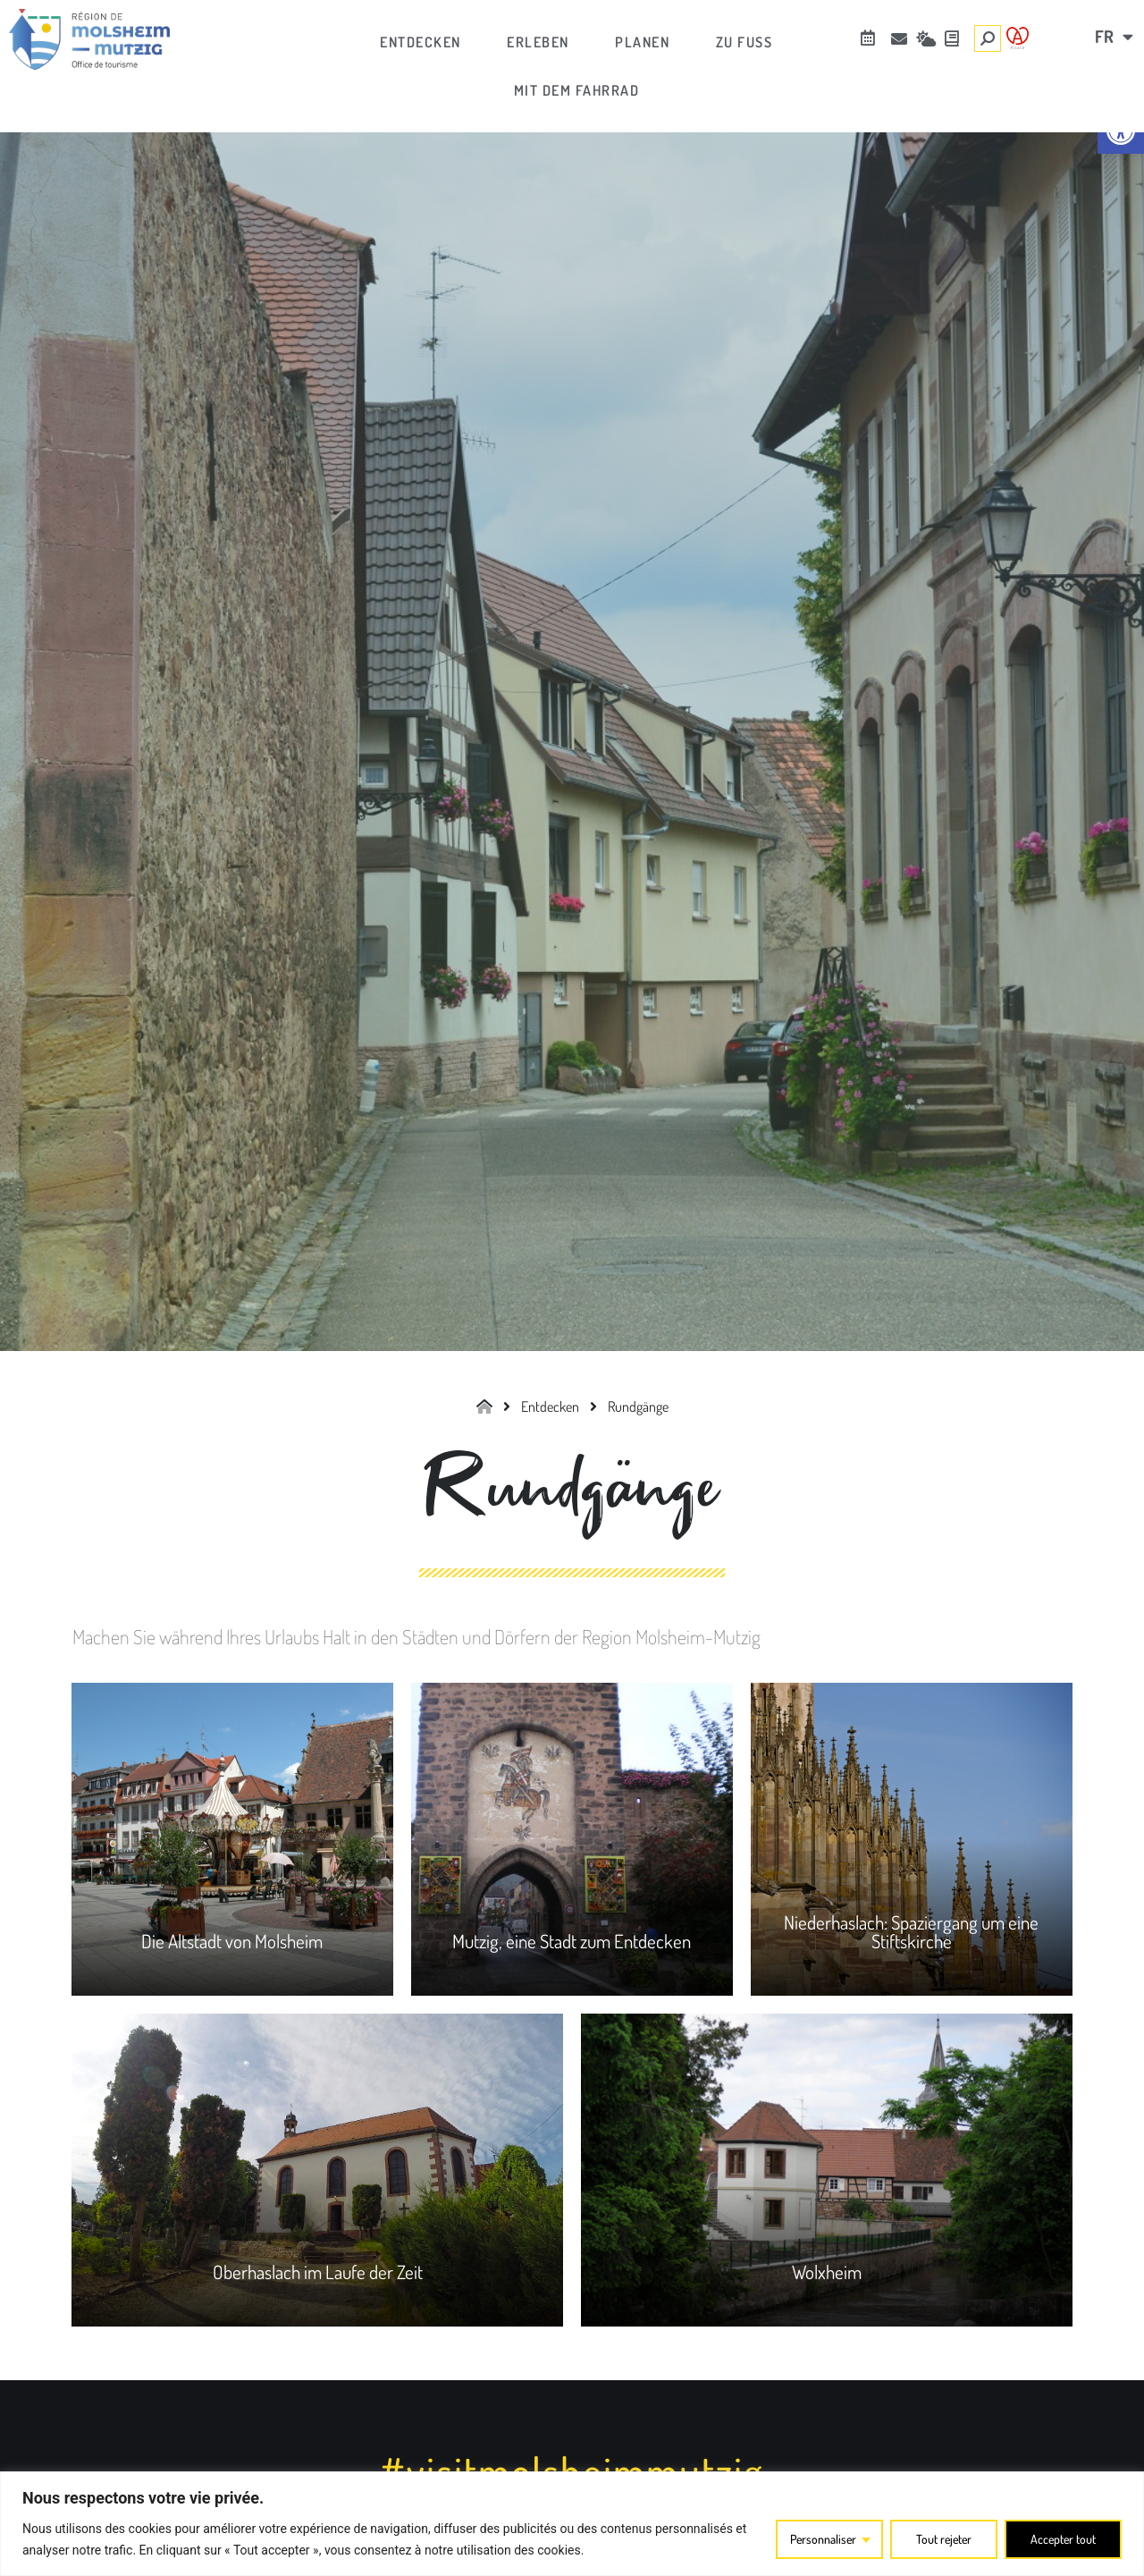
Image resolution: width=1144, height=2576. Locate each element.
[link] (89, 39)
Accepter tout (1062, 2538)
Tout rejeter (941, 2538)
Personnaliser (818, 2538)
